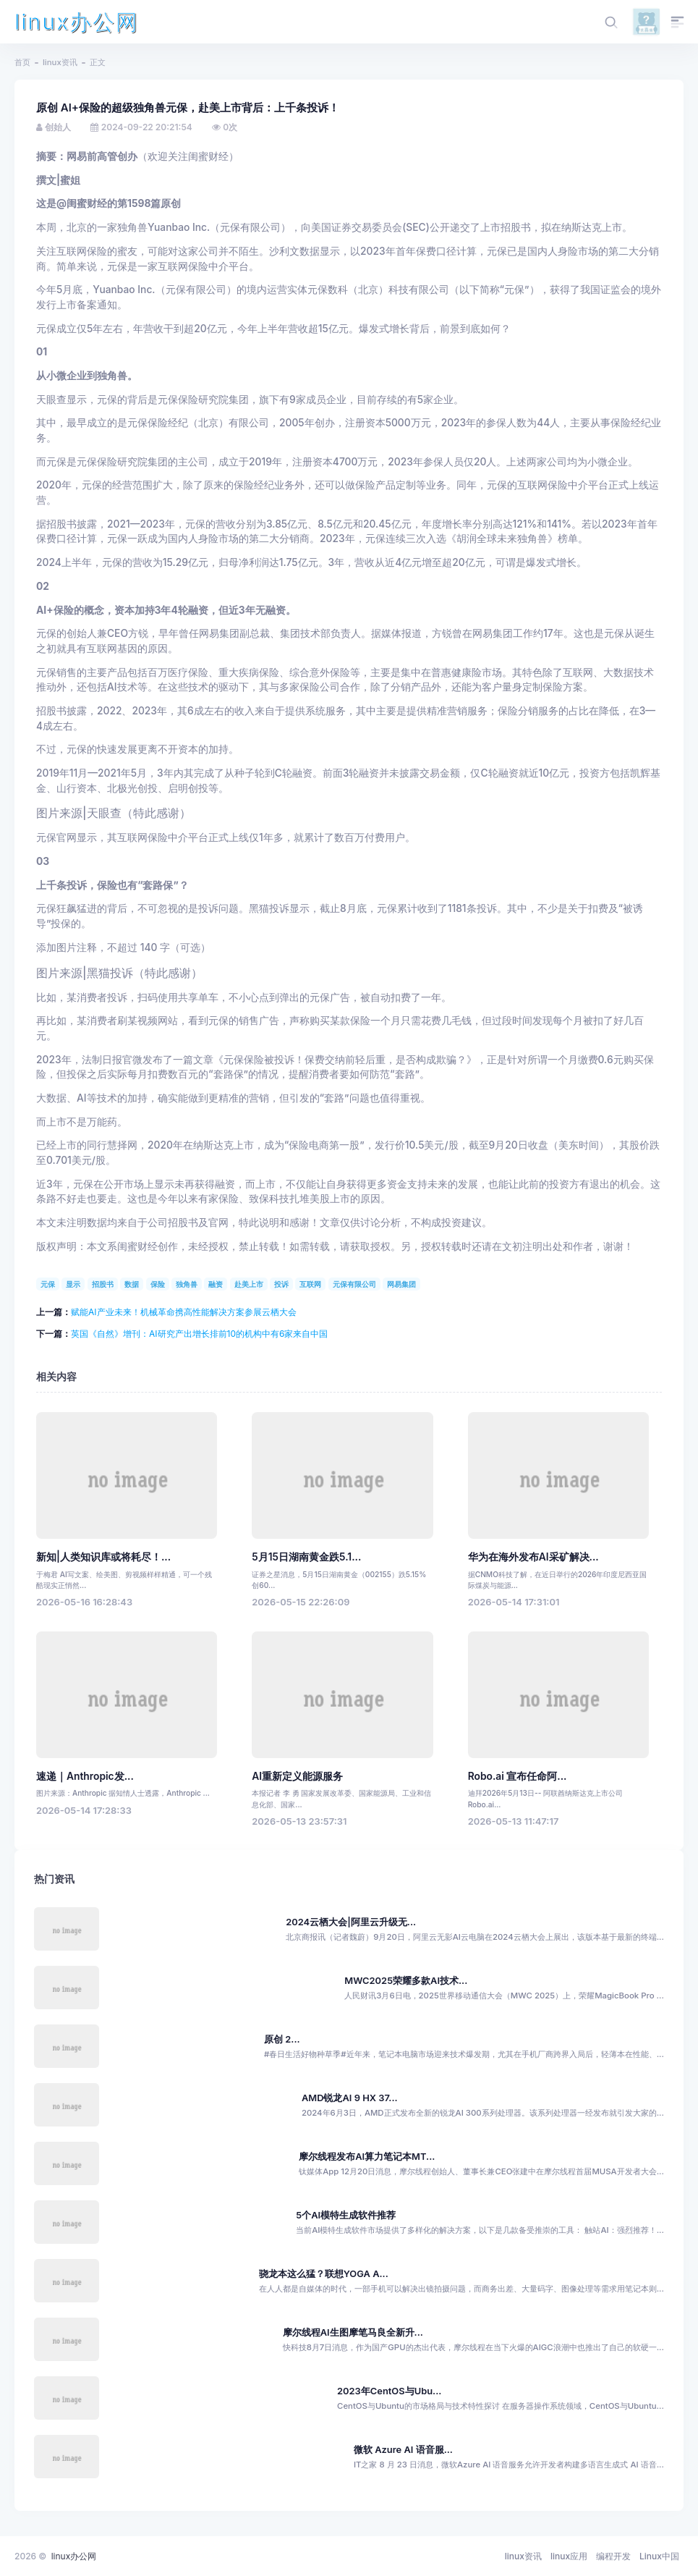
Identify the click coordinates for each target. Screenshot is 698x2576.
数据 (131, 1284)
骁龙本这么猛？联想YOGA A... (323, 2273)
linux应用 (568, 2556)
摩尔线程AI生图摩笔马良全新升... (353, 2332)
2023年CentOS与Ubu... (389, 2391)
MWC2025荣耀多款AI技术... (405, 1980)
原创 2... (282, 2039)
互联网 (310, 1284)
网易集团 (401, 1284)
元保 (48, 1284)
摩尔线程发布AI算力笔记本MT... (367, 2156)
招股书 (103, 1284)
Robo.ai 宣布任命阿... (517, 1776)
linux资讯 (60, 62)
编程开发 (613, 2556)
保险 (157, 1284)
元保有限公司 (354, 1284)
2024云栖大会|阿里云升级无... (351, 1922)
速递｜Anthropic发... (85, 1776)
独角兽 (186, 1284)
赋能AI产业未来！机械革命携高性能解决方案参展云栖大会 (184, 1311)
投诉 (281, 1284)
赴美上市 (248, 1284)
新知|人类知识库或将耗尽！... (103, 1557)
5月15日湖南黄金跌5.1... (306, 1557)
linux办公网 (76, 22)
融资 (215, 1284)
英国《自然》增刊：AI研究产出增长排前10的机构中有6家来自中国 (199, 1333)
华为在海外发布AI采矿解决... (533, 1557)
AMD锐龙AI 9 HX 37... (350, 2098)
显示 (73, 1284)
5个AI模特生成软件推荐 (346, 2215)
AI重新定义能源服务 (297, 1776)
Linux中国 (659, 2556)
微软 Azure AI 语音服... (403, 2449)
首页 (22, 62)
